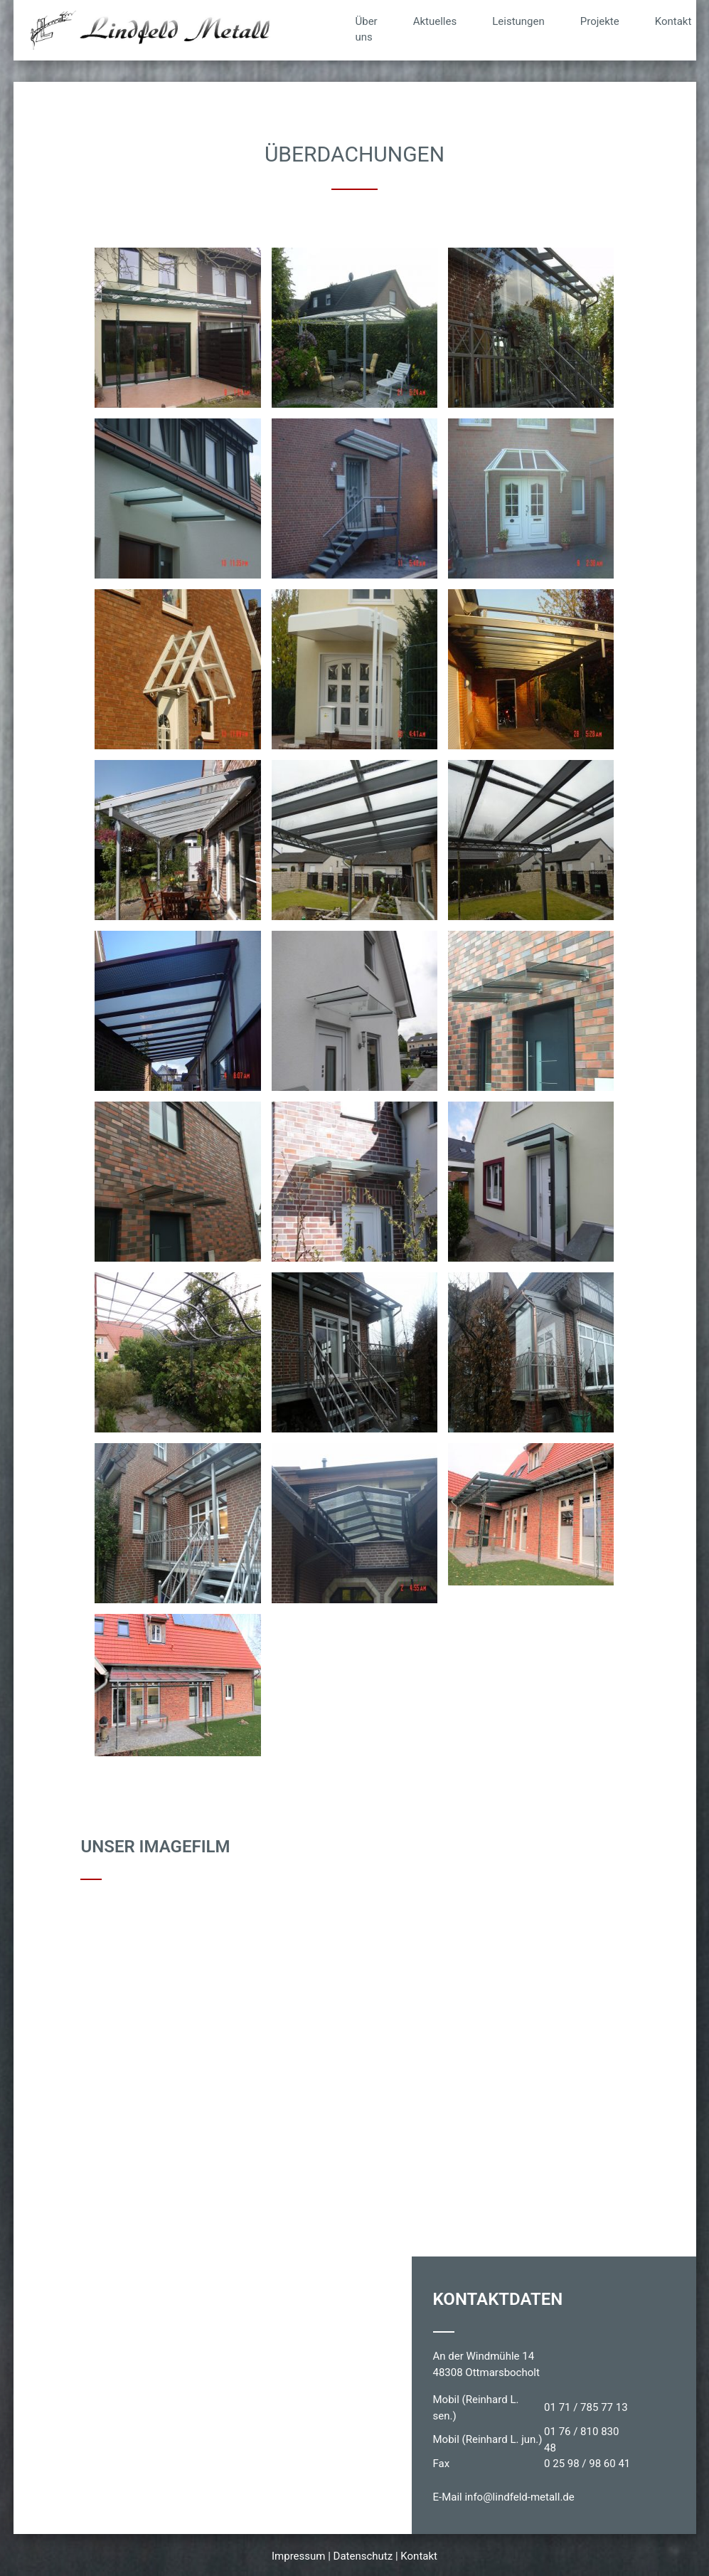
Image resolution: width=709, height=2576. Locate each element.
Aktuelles (435, 21)
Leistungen (518, 21)
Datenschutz (363, 2556)
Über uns (367, 29)
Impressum (298, 2556)
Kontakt (673, 21)
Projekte (599, 21)
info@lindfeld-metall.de (519, 2497)
